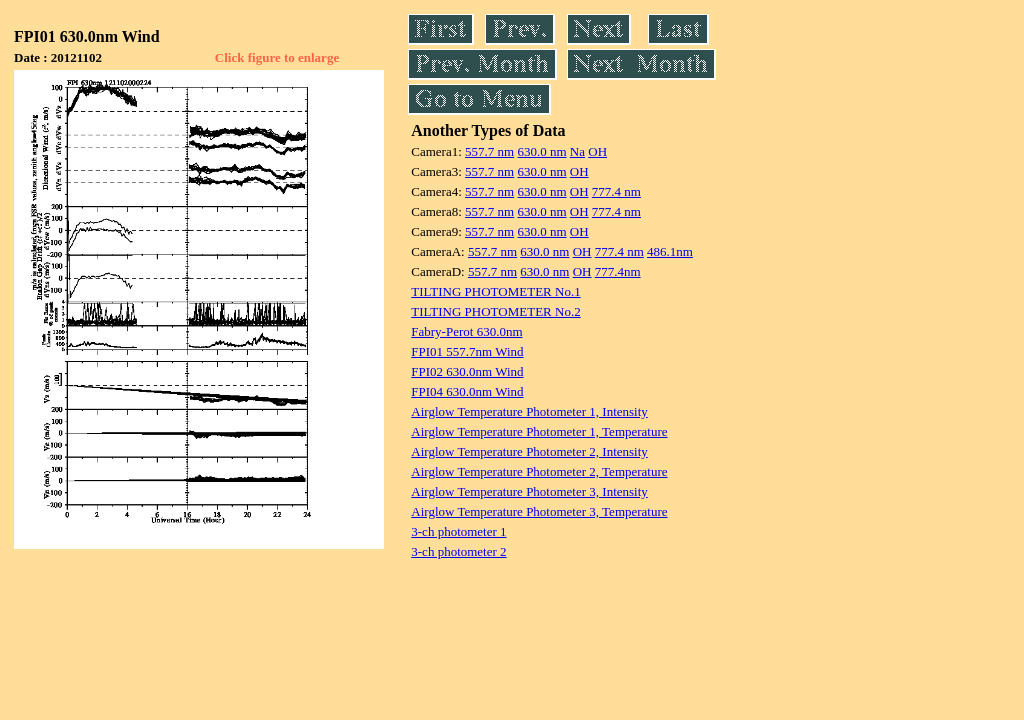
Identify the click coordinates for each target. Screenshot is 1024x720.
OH (597, 151)
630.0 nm (541, 151)
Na (577, 151)
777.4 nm (616, 191)
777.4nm (618, 271)
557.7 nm (489, 151)
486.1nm (670, 251)
